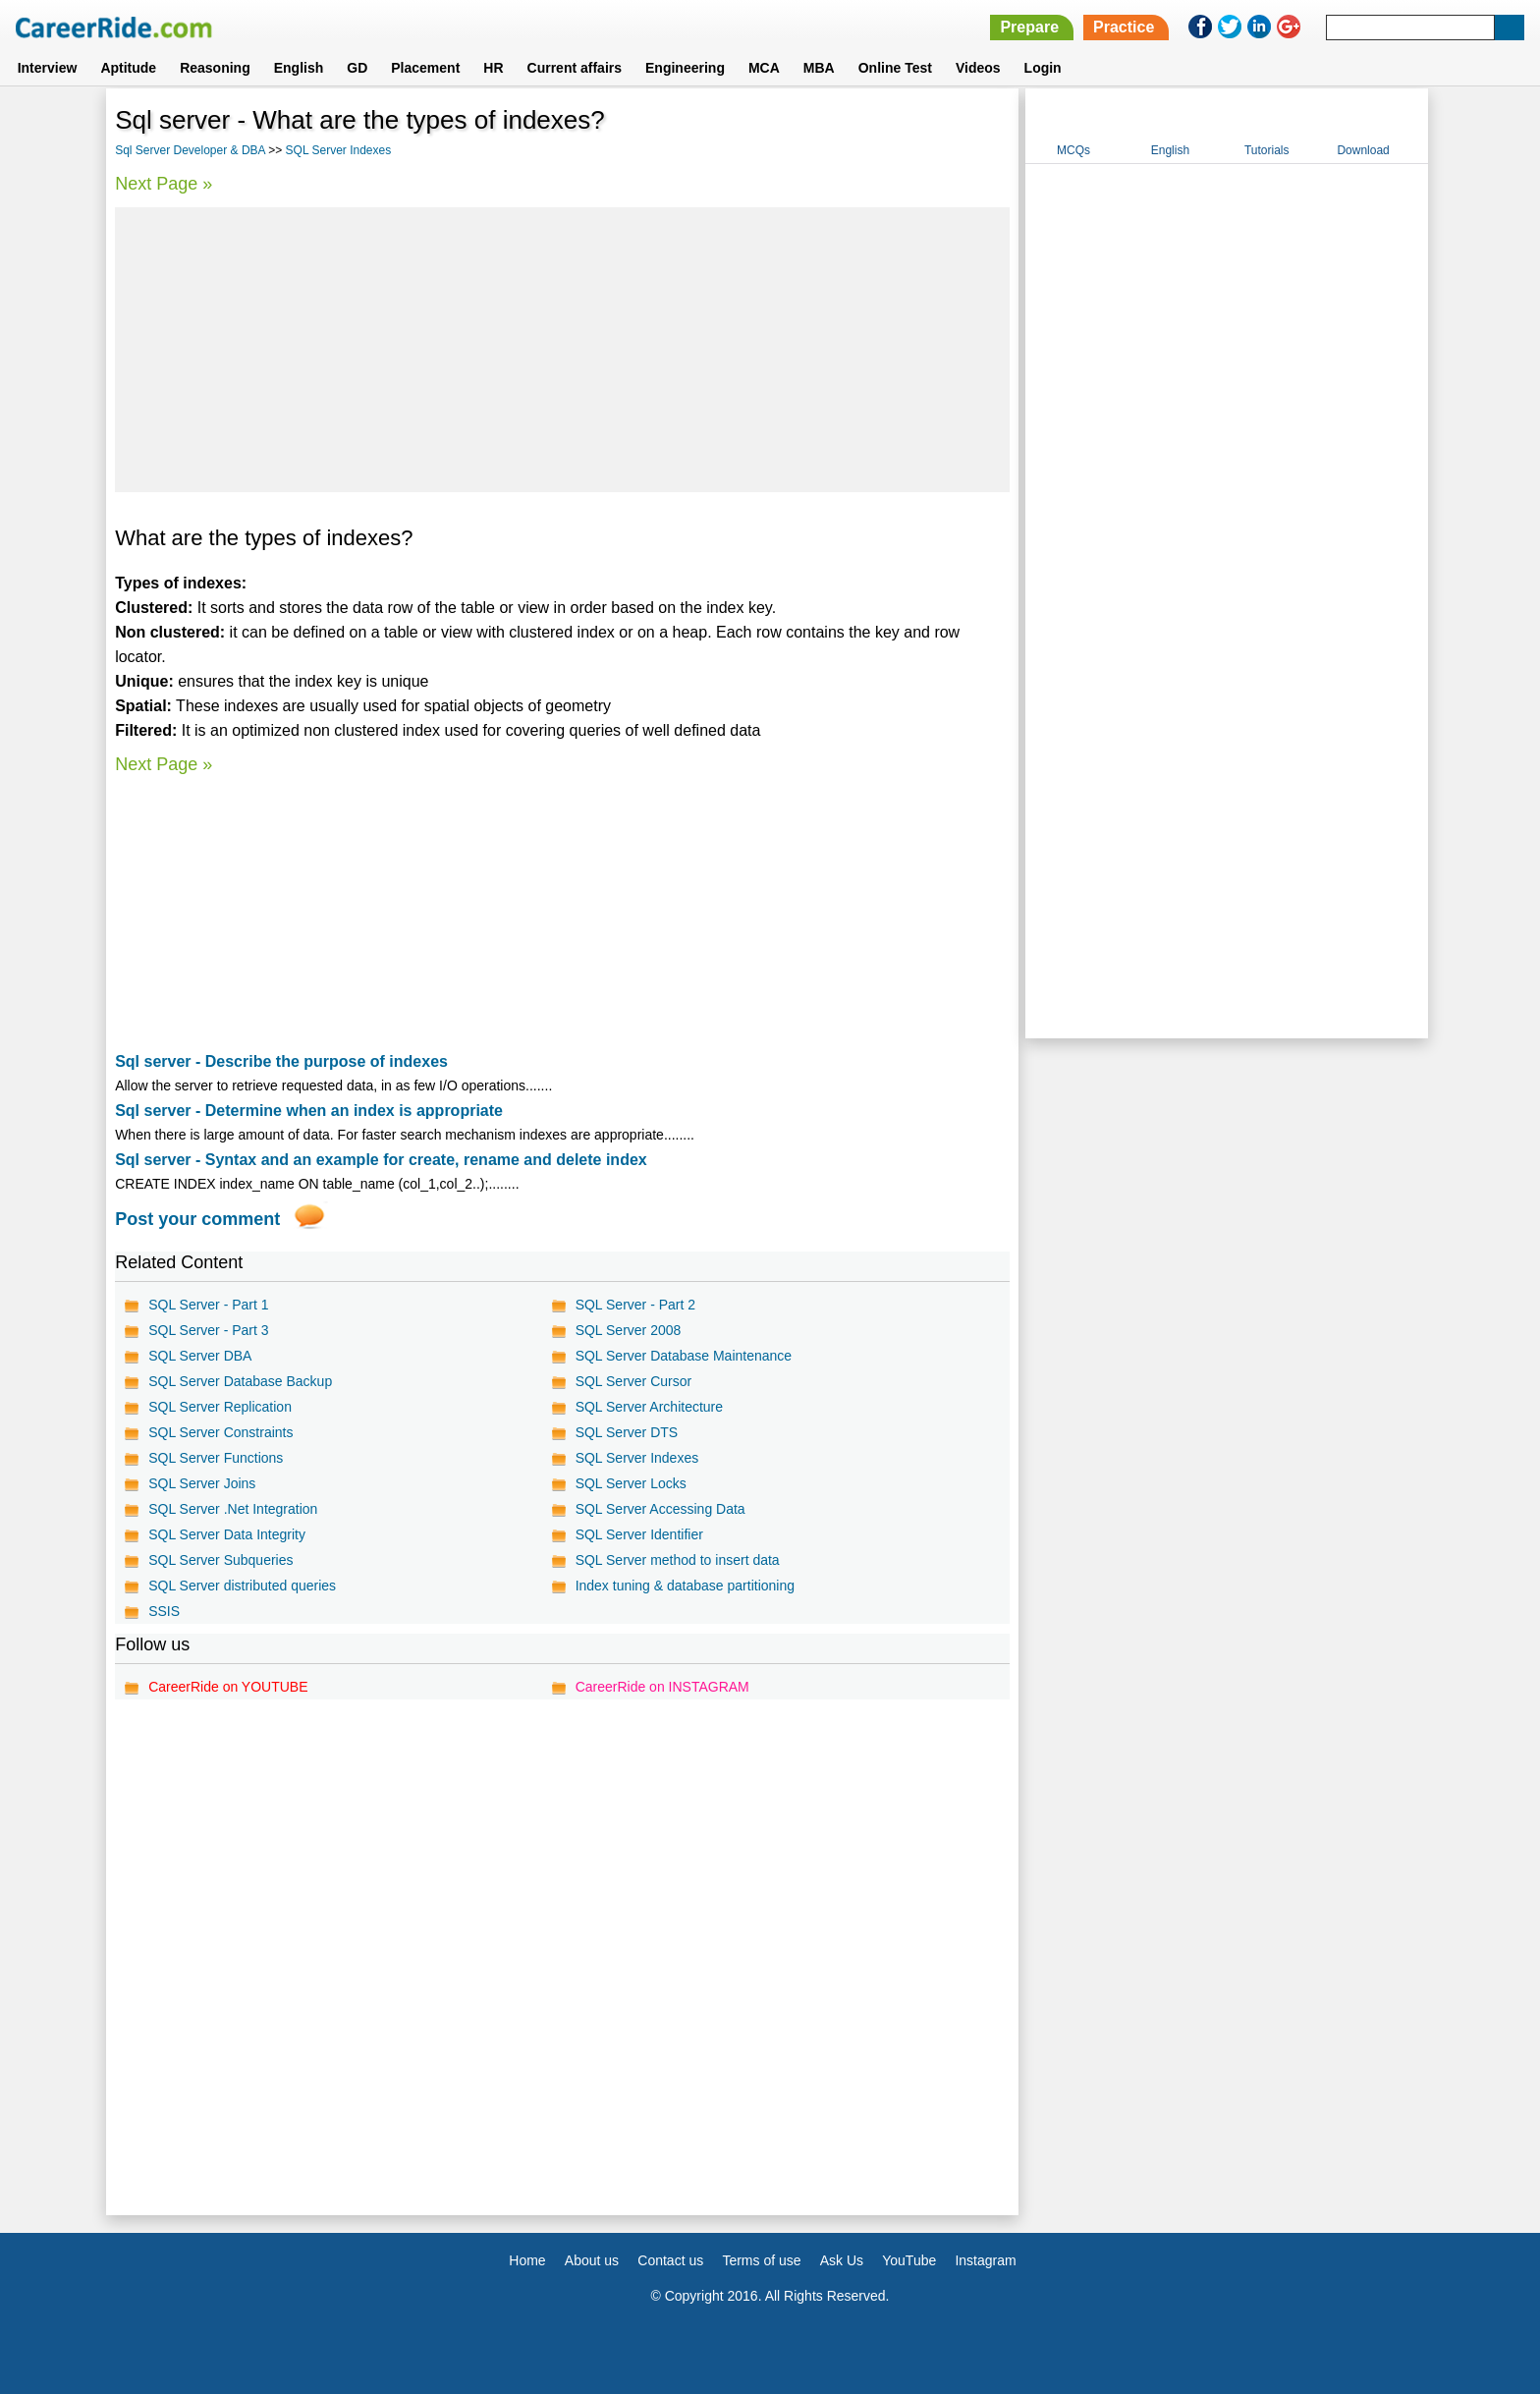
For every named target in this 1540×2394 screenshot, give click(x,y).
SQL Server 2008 (629, 1330)
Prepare (1029, 27)
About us (592, 2260)
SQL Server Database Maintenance (684, 1356)
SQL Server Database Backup (240, 1381)
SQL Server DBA (199, 1356)
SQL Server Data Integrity (226, 1534)
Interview (48, 68)
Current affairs (574, 68)
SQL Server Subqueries (220, 1560)
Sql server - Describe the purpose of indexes (281, 1061)
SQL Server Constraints (220, 1432)
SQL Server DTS (627, 1432)
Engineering (685, 68)
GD (357, 68)
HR (493, 68)
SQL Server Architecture (649, 1407)
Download (1363, 150)
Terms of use (761, 2260)
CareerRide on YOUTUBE (227, 1687)
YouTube (909, 2260)
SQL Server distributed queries (242, 1585)
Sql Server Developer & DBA (190, 150)
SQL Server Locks (631, 1483)
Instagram (985, 2260)
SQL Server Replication (220, 1407)
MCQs (1073, 150)
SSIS (164, 1611)
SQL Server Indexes (339, 150)
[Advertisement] (562, 349)
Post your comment (197, 1219)
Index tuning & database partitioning (685, 1585)
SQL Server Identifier (639, 1534)
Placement (425, 68)
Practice (1123, 27)
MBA (819, 68)
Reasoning (215, 68)
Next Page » (163, 184)
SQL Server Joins (201, 1483)
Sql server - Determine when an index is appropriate (309, 1110)
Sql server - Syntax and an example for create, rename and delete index (381, 1159)
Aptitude (128, 68)
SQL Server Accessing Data (660, 1509)
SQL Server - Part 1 (208, 1304)
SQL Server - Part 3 (208, 1330)
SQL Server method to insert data (678, 1560)
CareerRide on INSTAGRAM (662, 1687)
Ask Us (841, 2260)
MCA (764, 68)
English (299, 68)
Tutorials (1267, 150)
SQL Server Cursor (634, 1381)
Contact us (670, 2260)
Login (1043, 68)
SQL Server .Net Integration (232, 1509)
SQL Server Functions (215, 1458)
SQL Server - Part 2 (635, 1304)
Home (527, 2260)
